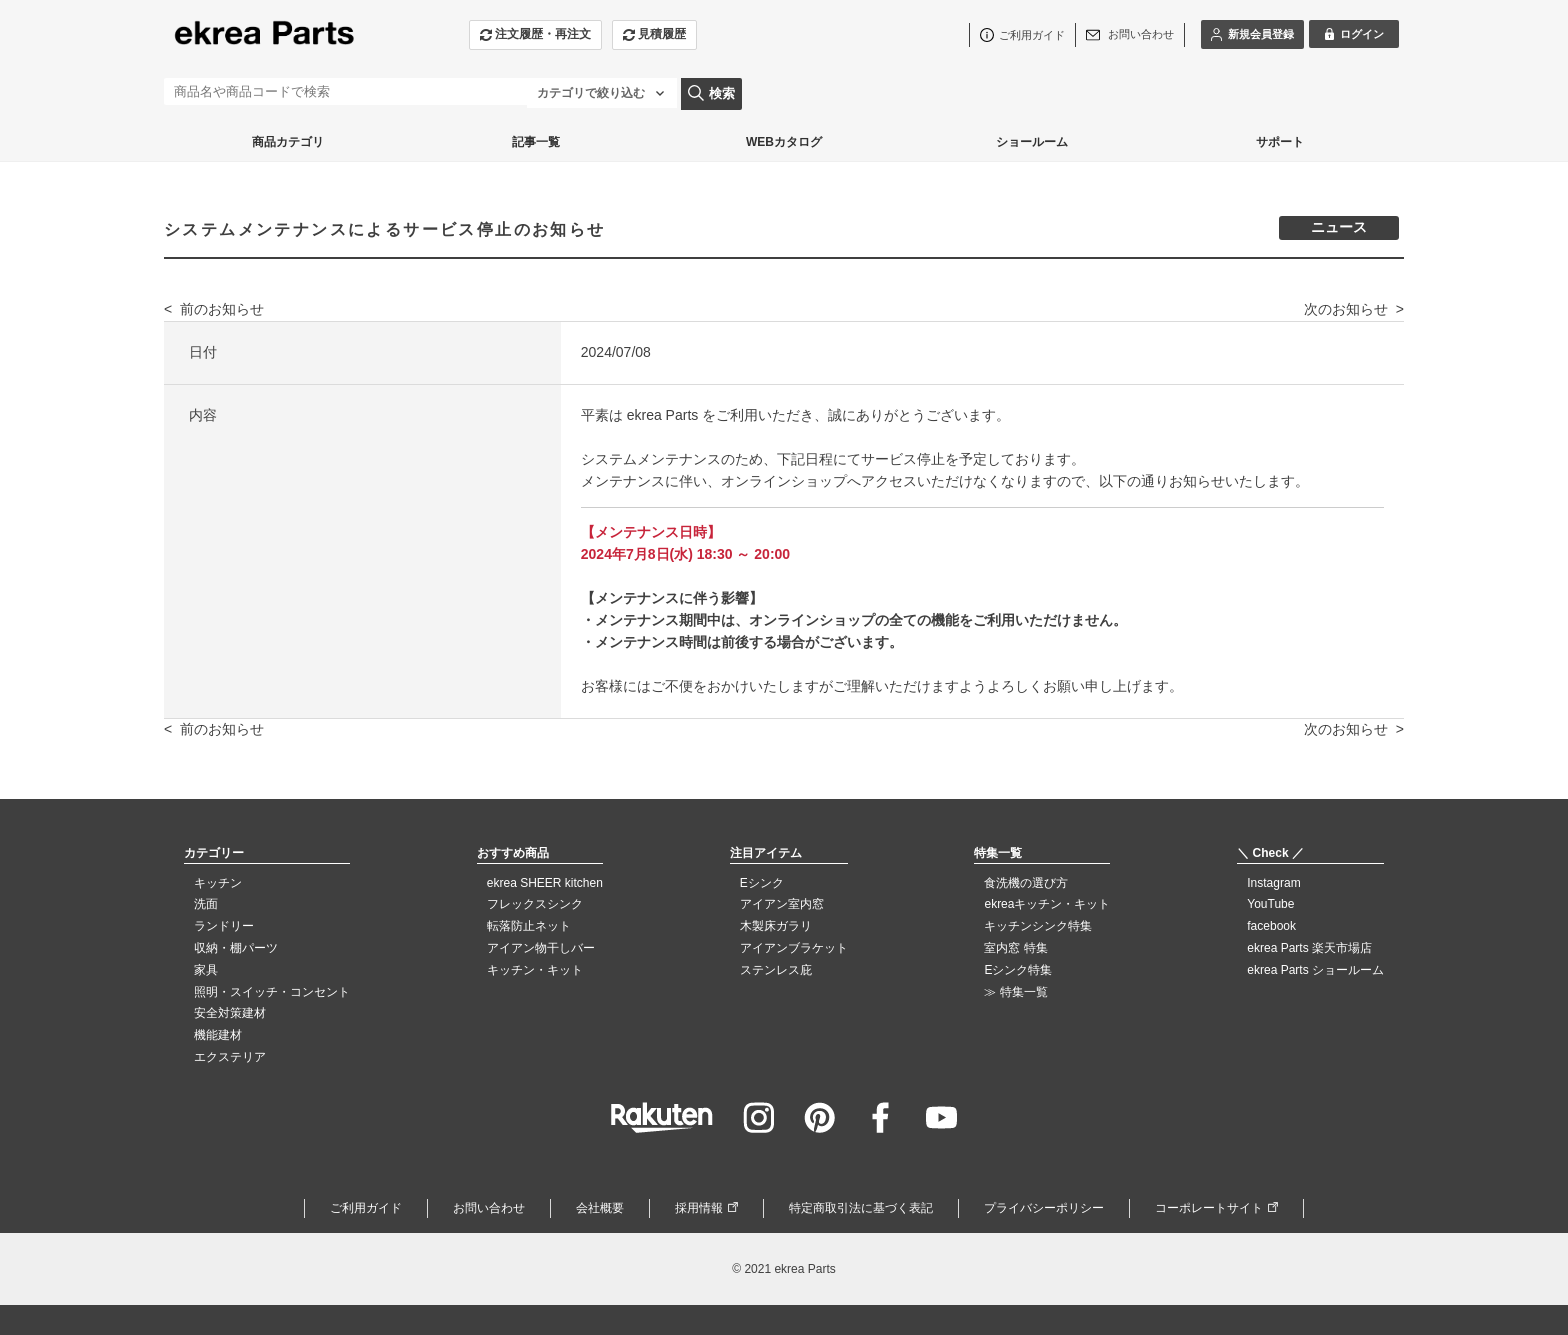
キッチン (218, 883)
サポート (1280, 142)
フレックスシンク (535, 904)
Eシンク (762, 883)
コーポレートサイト (1209, 1208)
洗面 (206, 904)
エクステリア (230, 1057)
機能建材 (218, 1035)
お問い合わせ (489, 1208)
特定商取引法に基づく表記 (861, 1208)
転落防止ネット (529, 926)
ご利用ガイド (366, 1208)
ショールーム (1032, 142)
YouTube (1270, 904)
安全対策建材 (230, 1013)
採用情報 (699, 1208)
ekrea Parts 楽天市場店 (1309, 948)
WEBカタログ (784, 142)
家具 (206, 970)
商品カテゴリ (288, 142)
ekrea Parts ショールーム (1315, 970)
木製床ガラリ (776, 926)
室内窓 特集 (1015, 948)
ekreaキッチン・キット (1047, 904)
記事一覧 (536, 142)
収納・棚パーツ (236, 948)
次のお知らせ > (1354, 309)
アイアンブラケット (794, 948)
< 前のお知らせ (214, 309)
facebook (1271, 926)
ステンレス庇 (776, 970)
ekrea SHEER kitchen (545, 883)
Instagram (1273, 883)
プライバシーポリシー (1044, 1208)
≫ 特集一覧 (1015, 992)
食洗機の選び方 (1026, 883)
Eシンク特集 (1018, 970)
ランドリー (224, 926)
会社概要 (600, 1208)
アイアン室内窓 (782, 904)
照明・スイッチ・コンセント (272, 992)
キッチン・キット (535, 970)
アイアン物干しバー (541, 948)
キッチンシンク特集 (1038, 926)
